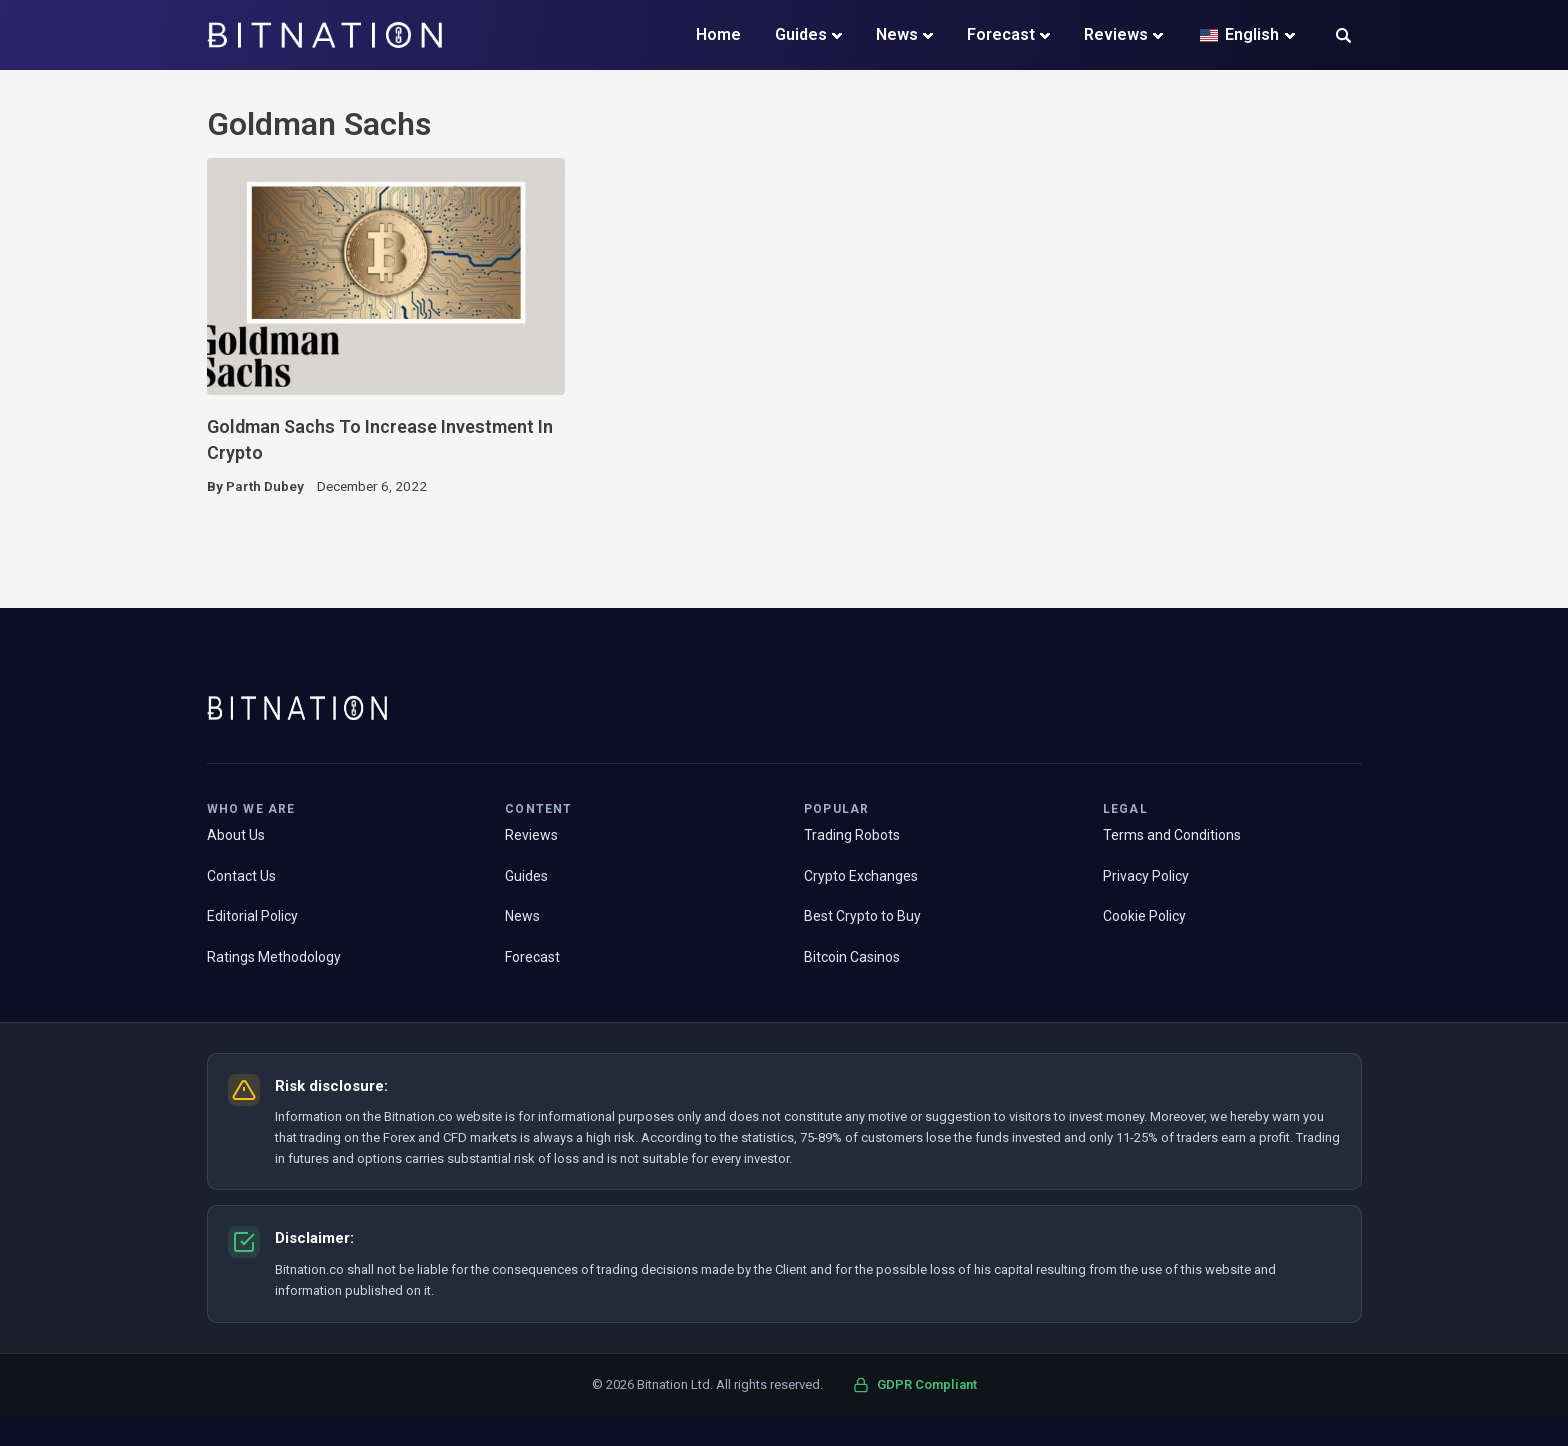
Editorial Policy (252, 916)
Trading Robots (852, 835)
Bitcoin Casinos (852, 957)
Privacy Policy (1146, 876)
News (897, 34)
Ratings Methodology (274, 957)
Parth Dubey (265, 486)
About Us (236, 835)
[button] (1343, 37)
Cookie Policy (1144, 916)
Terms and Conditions (1172, 835)
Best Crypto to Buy (862, 916)
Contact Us (241, 876)
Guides (801, 34)
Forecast (1001, 34)
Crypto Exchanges (861, 876)
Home (718, 34)
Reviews (1116, 34)
